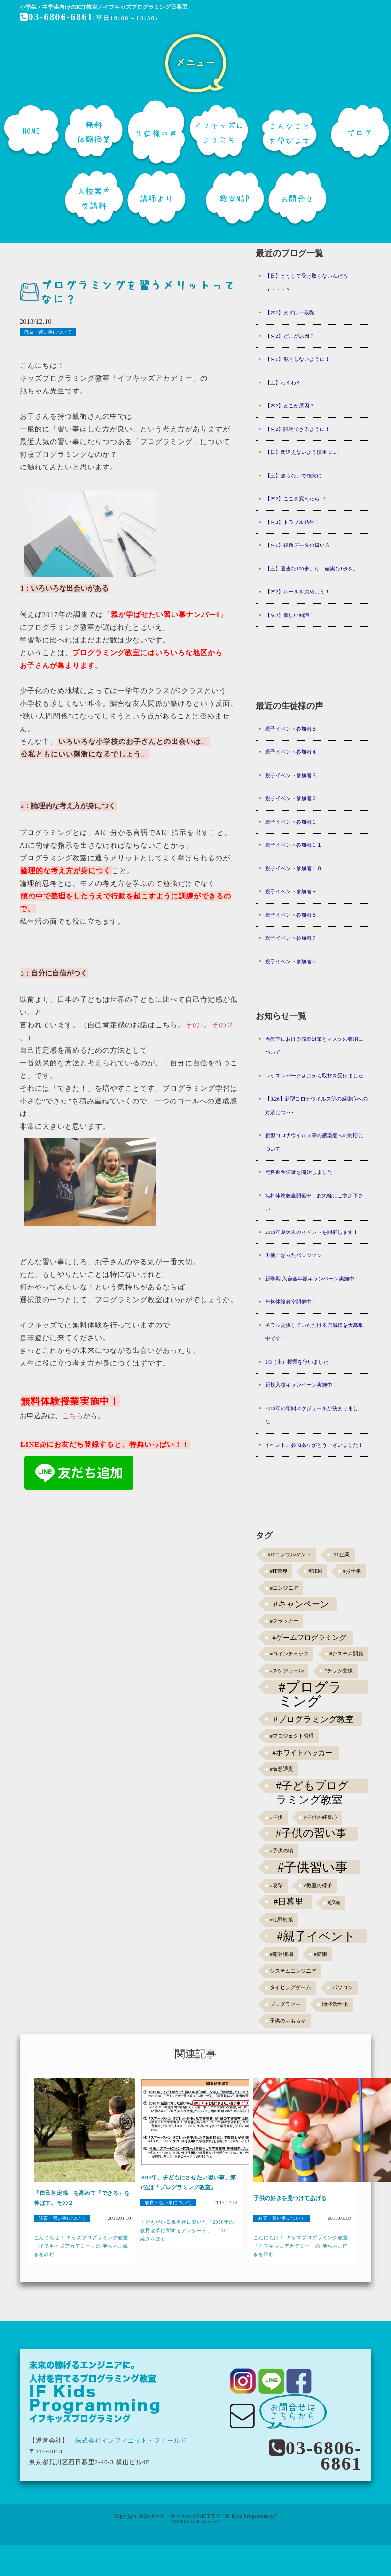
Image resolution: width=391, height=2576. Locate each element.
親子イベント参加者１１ (293, 845)
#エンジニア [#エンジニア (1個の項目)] (284, 1588)
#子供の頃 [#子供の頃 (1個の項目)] (281, 1850)
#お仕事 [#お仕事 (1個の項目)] (352, 1571)
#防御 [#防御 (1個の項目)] (320, 1954)
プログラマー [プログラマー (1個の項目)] (285, 2004)
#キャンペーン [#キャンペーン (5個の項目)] (301, 1604)
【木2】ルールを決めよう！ (297, 591)
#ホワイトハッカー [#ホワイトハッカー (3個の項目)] (302, 1752)
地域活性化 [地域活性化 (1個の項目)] (335, 2004)
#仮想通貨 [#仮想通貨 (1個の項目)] (281, 1769)
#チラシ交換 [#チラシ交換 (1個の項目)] (338, 1670)
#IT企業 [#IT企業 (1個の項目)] (341, 1554)
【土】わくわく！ (285, 382)
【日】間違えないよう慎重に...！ (303, 452)
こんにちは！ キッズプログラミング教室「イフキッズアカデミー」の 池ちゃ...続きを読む (81, 2246)
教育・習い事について (47, 332)
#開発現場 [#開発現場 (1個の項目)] (281, 1954)
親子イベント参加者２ (291, 798)
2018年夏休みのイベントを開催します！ (311, 1232)
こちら (72, 1416)
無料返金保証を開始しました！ (301, 1172)
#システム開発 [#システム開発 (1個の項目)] (346, 1653)
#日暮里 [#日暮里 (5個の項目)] (288, 1901)
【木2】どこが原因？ (289, 405)
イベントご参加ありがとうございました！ (314, 1445)
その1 (194, 1025)
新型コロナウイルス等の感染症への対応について (314, 1142)
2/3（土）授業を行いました (296, 1362)
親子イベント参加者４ (291, 752)
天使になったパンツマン (293, 1255)
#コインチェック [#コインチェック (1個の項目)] (289, 1653)
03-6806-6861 (56, 17)
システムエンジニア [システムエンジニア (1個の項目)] (293, 1971)
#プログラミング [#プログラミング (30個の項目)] (310, 1687)
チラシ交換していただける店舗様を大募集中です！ (314, 1332)
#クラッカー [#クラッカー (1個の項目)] (284, 1621)
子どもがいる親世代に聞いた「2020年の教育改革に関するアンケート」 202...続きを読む (187, 2230)
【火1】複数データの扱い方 (297, 545)
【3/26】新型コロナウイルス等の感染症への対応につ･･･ (316, 1105)
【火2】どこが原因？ (289, 336)
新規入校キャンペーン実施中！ (301, 1385)
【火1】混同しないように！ (297, 359)
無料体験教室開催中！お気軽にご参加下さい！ (314, 1202)
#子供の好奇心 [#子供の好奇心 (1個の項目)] (320, 1817)
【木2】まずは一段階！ (292, 312)
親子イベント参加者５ (291, 729)
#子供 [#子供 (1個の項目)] (276, 1817)
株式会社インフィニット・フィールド (131, 2440)
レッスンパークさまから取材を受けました (314, 1075)
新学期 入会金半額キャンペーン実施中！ (312, 1278)
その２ (222, 1025)
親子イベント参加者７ (291, 938)
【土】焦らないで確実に (293, 475)
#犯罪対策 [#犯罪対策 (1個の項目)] (281, 1919)
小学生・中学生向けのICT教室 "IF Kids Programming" (214, 2516)
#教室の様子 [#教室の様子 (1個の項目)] (318, 1885)
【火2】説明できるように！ (297, 429)
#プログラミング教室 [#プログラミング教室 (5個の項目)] (314, 1719)
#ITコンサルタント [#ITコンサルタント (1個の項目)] (289, 1554)
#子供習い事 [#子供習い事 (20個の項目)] (312, 1867)
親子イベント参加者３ (291, 775)
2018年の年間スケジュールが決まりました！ (311, 1415)
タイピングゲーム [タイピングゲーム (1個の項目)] (290, 1987)
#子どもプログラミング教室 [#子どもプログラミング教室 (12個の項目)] (312, 1786)
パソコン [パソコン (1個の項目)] (342, 1987)
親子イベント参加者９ (291, 891)
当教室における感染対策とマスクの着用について (314, 1045)
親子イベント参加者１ (291, 822)
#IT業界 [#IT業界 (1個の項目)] (278, 1571)
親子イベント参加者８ (291, 915)
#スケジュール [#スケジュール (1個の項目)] (286, 1670)
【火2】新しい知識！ (289, 615)
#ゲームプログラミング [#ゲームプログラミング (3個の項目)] (309, 1637)
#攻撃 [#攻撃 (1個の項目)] (276, 1885)
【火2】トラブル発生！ (292, 522)
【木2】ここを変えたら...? (295, 498)
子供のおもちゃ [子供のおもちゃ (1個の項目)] (288, 2020)
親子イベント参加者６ (291, 961)
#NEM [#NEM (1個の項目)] (315, 1571)
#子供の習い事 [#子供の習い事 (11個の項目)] (311, 1833)
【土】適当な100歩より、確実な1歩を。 (311, 568)
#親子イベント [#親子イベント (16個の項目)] (316, 1936)
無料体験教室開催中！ (291, 1301)
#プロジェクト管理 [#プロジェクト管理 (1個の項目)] (291, 1736)
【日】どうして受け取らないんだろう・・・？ (306, 282)
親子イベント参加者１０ (293, 868)
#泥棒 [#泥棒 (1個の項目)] (334, 1902)
